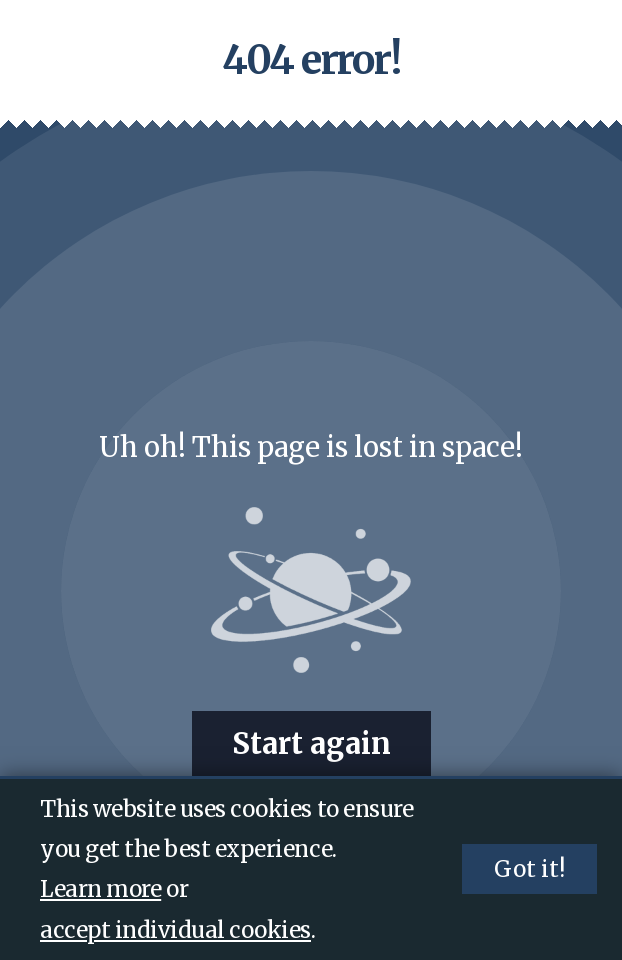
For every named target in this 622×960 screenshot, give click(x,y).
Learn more (100, 889)
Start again (311, 744)
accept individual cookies (175, 930)
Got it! (529, 869)
